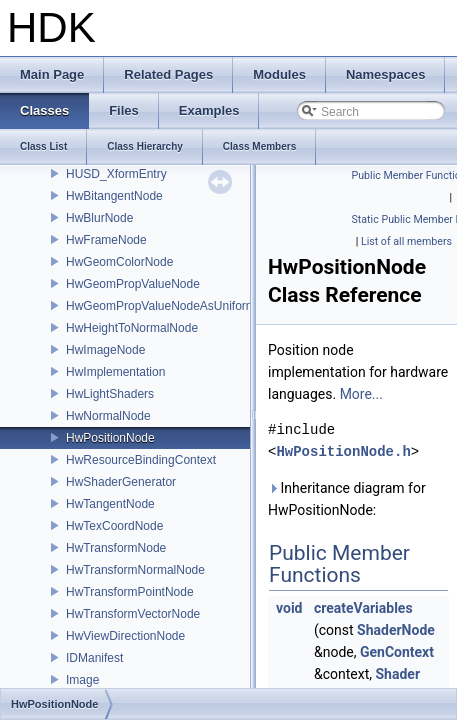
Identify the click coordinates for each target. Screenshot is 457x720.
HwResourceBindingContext (141, 460)
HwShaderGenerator (121, 482)
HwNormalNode (108, 416)
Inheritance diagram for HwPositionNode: (347, 499)
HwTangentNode (110, 504)
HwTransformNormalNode (135, 570)
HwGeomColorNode (119, 262)
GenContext (397, 652)
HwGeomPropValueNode (133, 284)
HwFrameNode (106, 240)
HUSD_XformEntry (116, 174)
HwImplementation (115, 372)
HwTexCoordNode (114, 526)
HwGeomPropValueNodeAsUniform (161, 306)
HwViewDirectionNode (125, 636)
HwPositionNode (110, 438)
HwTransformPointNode (130, 592)
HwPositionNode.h (343, 451)
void (289, 608)
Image (82, 680)
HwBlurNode (99, 218)
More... (361, 394)
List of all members (406, 241)
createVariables (363, 608)
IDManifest (94, 658)
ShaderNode (396, 630)
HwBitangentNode (114, 196)
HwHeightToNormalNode (132, 328)
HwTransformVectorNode (133, 614)
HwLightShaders (110, 394)
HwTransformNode (116, 548)
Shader (397, 674)
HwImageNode (105, 350)
